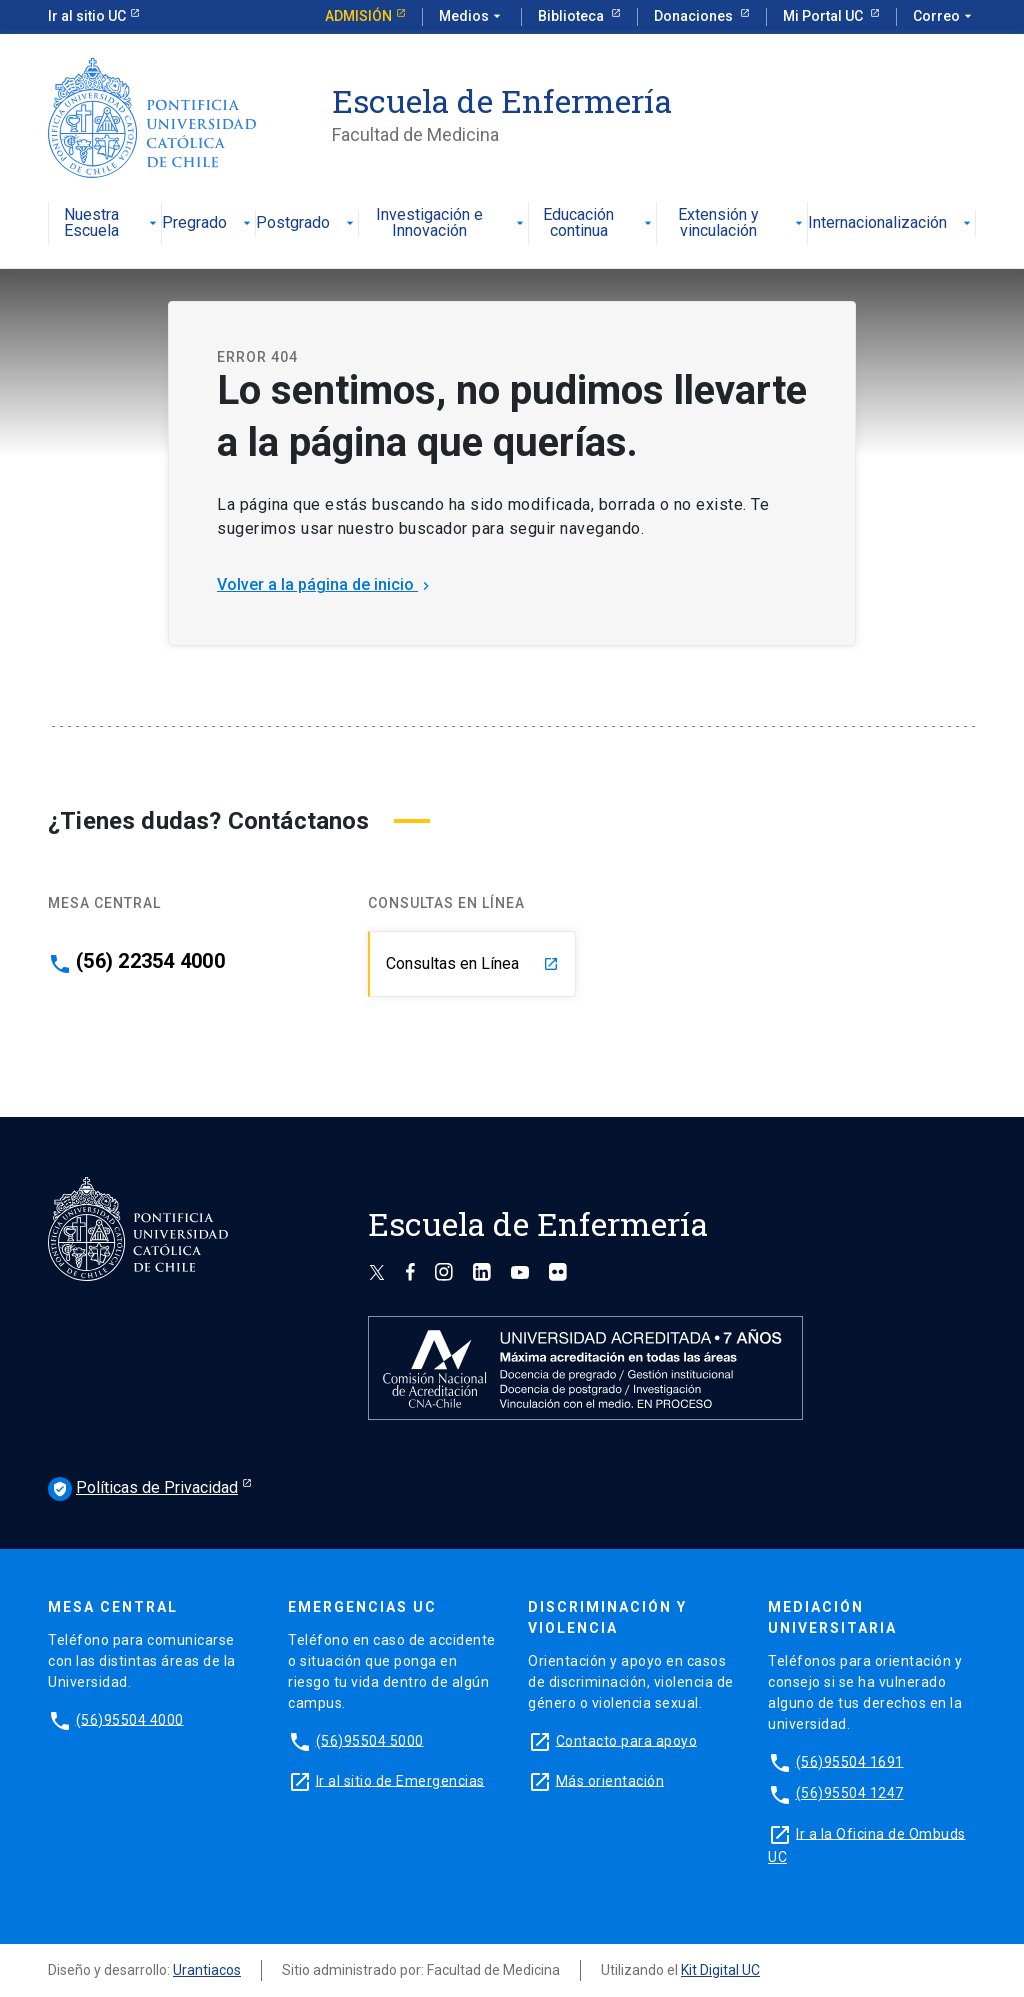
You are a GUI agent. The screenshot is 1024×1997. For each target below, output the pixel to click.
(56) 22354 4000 (150, 961)
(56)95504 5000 (370, 1740)
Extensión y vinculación (742, 223)
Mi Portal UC (824, 16)
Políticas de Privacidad (143, 1489)
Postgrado (307, 223)
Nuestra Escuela (113, 223)
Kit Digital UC (720, 1970)
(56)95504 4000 (130, 1719)
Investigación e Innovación (452, 223)
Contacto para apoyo (627, 1740)
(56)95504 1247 (850, 1793)
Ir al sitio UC (87, 16)
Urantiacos (207, 1970)
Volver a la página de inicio (325, 584)
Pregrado (208, 223)
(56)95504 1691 (850, 1761)
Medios (472, 17)
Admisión (358, 16)
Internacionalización (891, 223)
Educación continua (599, 223)
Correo (944, 17)
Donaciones (695, 16)
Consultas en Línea (472, 963)
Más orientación (610, 1780)
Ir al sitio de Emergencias (400, 1780)
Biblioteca (572, 16)
